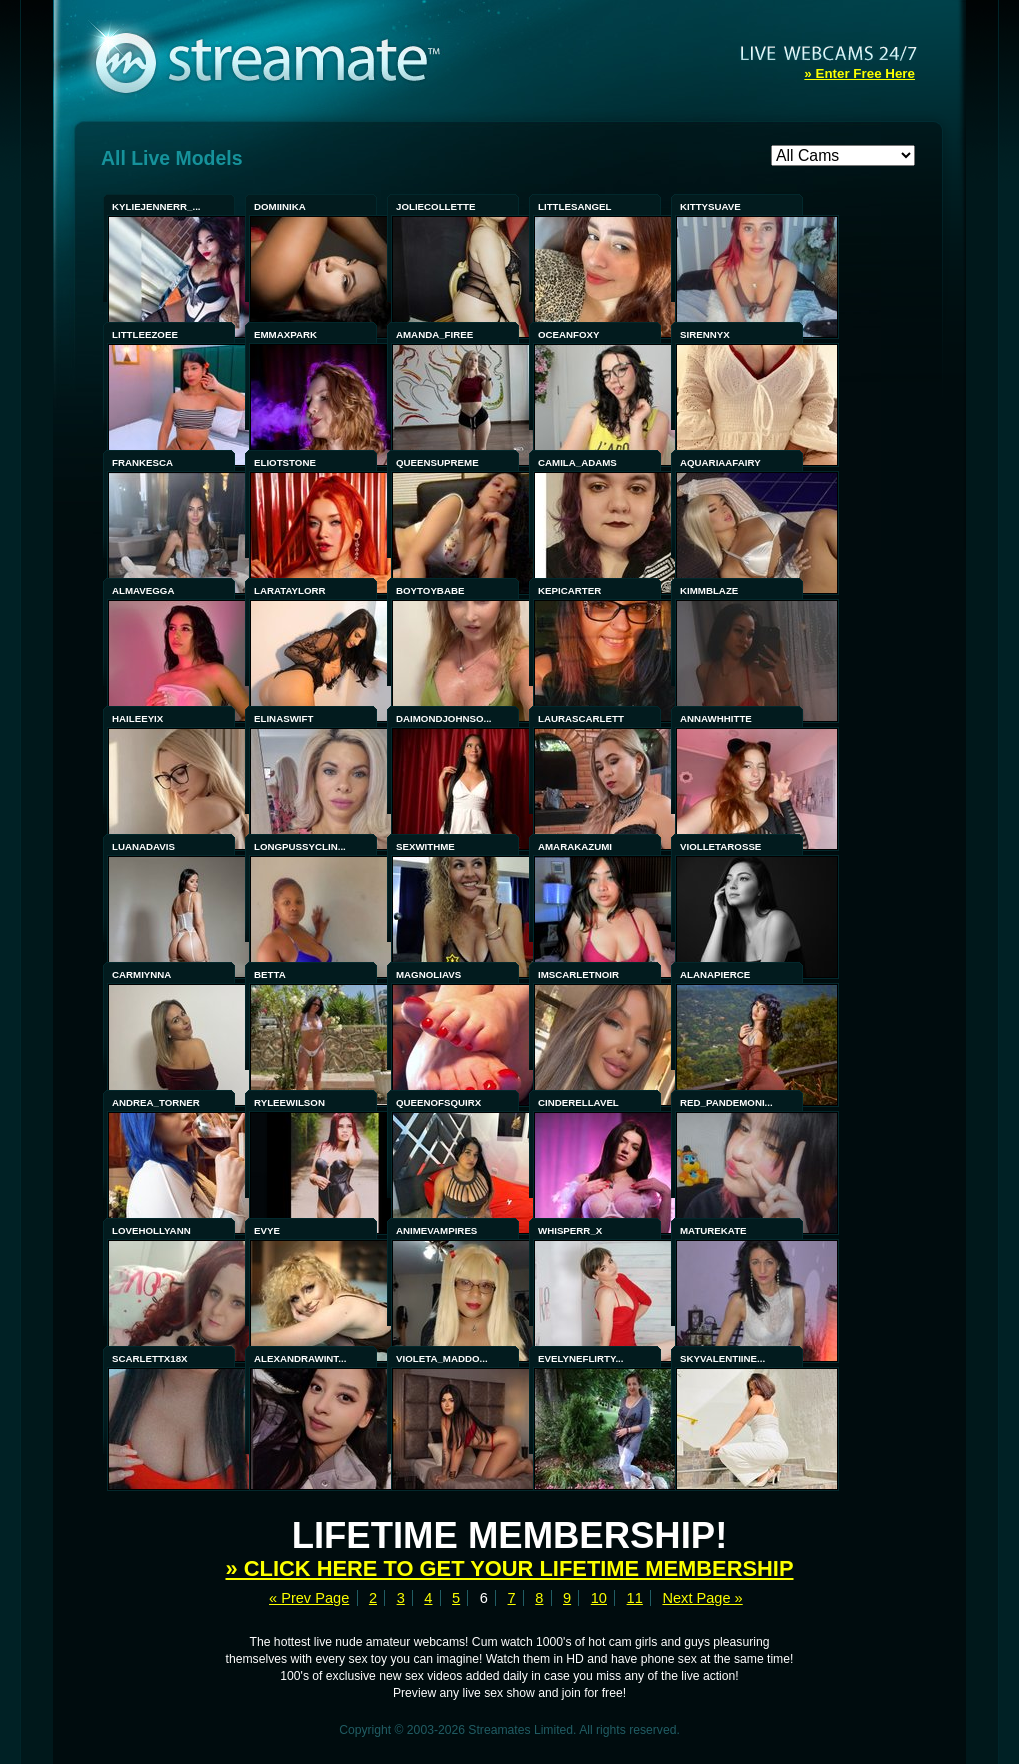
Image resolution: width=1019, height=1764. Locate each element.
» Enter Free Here (859, 73)
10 (599, 1598)
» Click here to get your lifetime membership (510, 1568)
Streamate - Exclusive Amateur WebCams (278, 60)
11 (635, 1598)
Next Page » (702, 1598)
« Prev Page (309, 1598)
